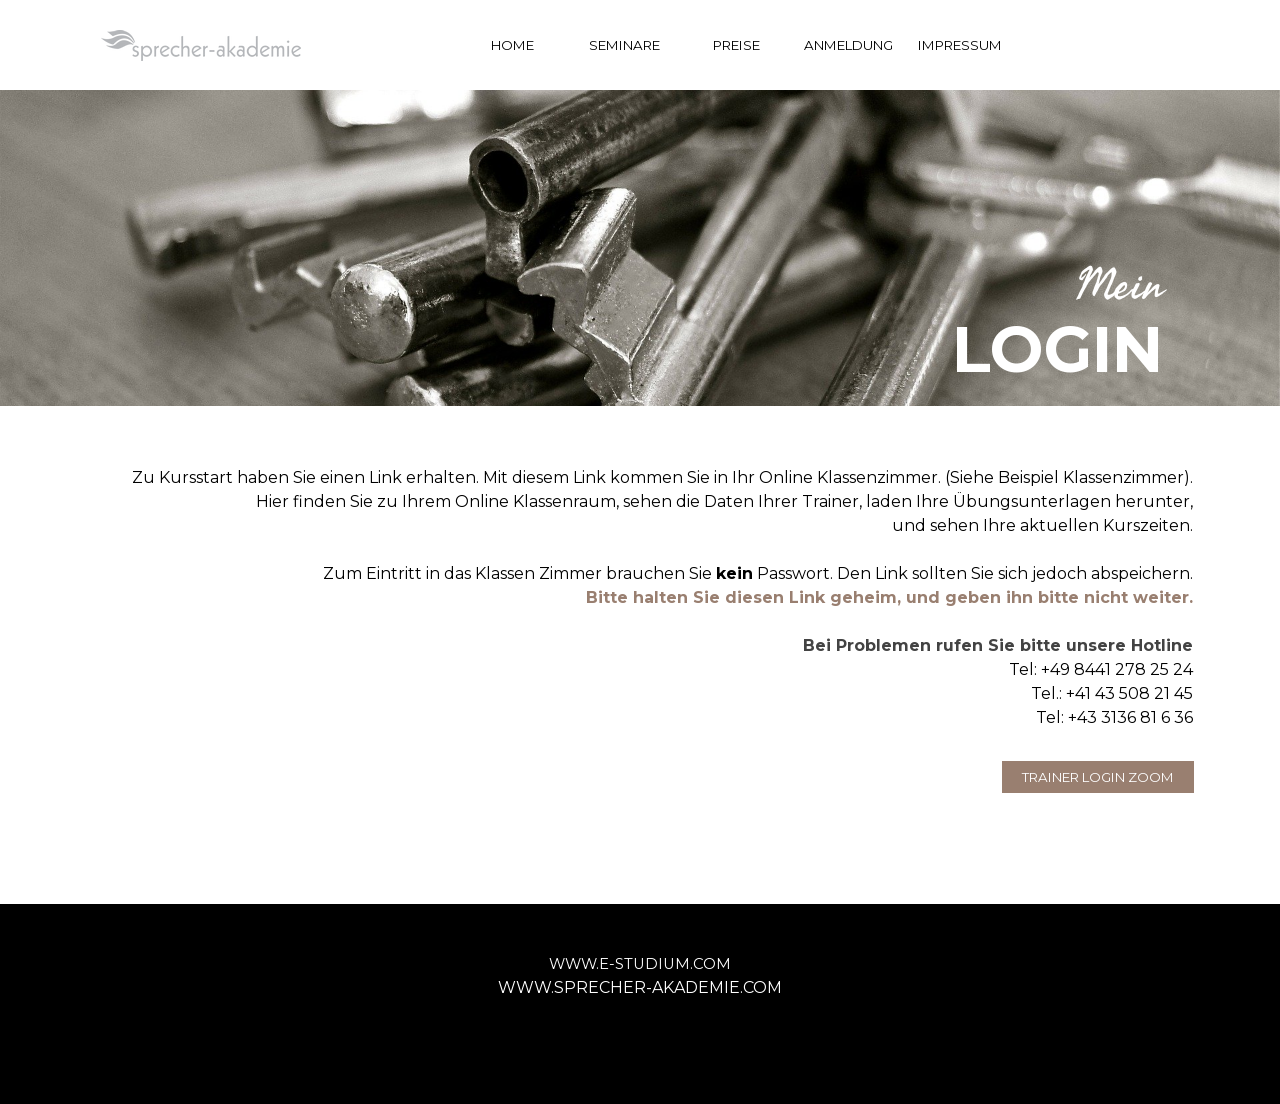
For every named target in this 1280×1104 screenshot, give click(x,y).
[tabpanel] (640, 323)
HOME (512, 45)
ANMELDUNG (848, 45)
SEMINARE (624, 45)
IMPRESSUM (960, 45)
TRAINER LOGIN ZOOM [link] (1098, 777)
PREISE (736, 45)
